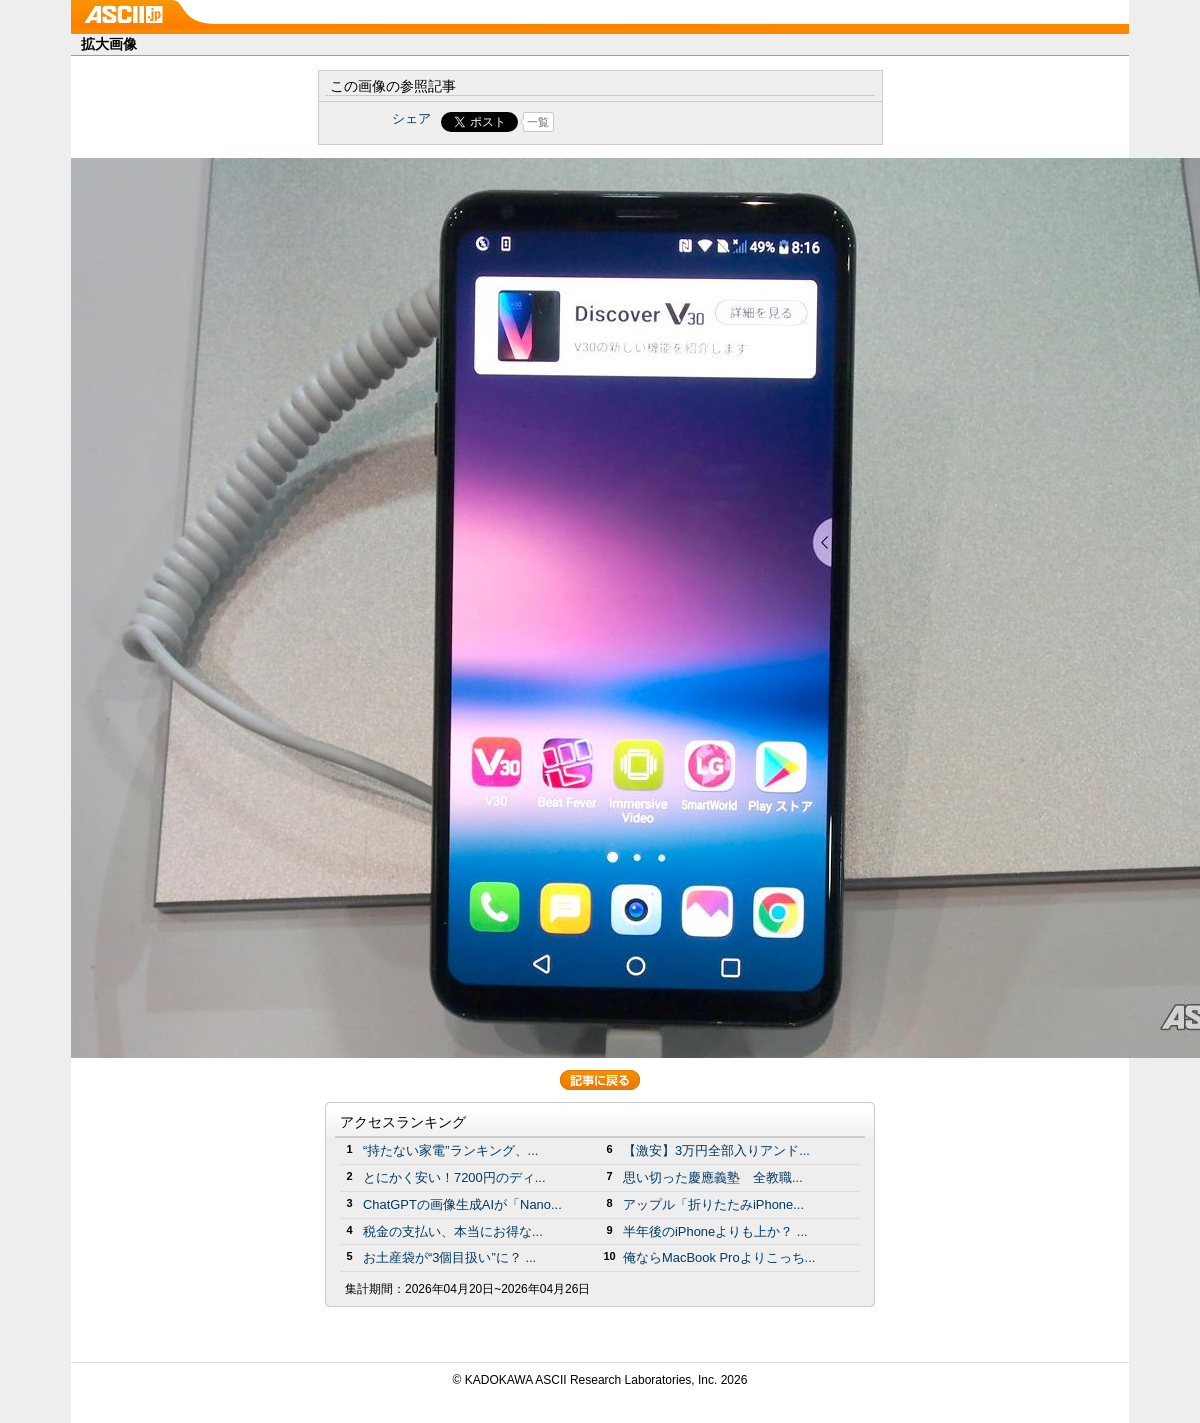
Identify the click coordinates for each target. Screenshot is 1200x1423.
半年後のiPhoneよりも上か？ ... (715, 1231)
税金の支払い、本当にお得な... (453, 1231)
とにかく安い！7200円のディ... (454, 1177)
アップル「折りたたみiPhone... (713, 1204)
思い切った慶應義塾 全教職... (713, 1177)
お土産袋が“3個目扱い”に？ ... (449, 1257)
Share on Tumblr (674, 122)
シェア (411, 118)
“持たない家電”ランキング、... (450, 1150)
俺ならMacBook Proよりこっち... (719, 1257)
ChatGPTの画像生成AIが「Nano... (462, 1204)
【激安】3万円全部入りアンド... (716, 1150)
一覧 (538, 122)
